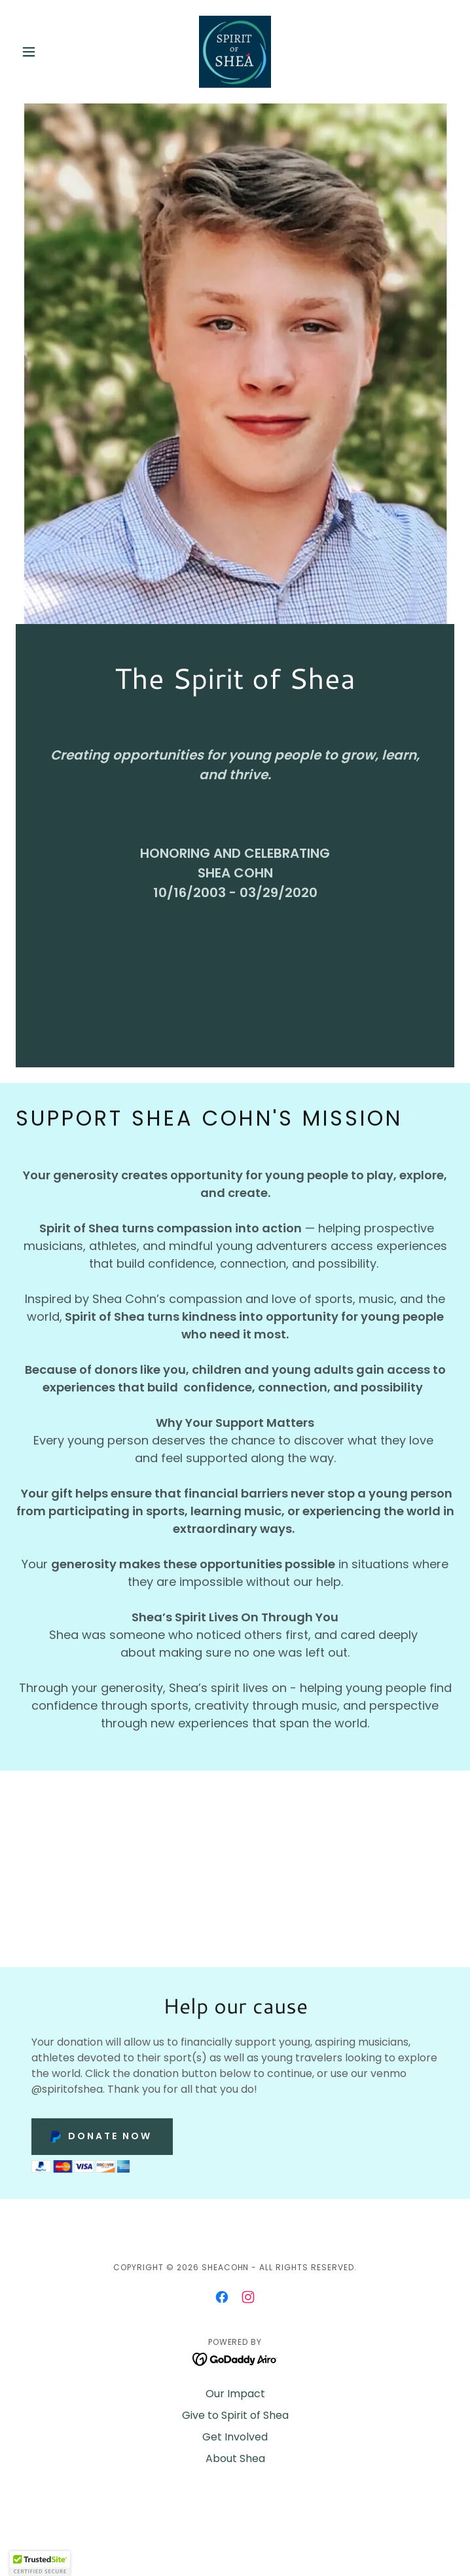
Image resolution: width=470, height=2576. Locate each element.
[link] (235, 52)
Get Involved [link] (235, 2436)
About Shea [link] (235, 2458)
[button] (49, 52)
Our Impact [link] (235, 2393)
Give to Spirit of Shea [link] (235, 2415)
